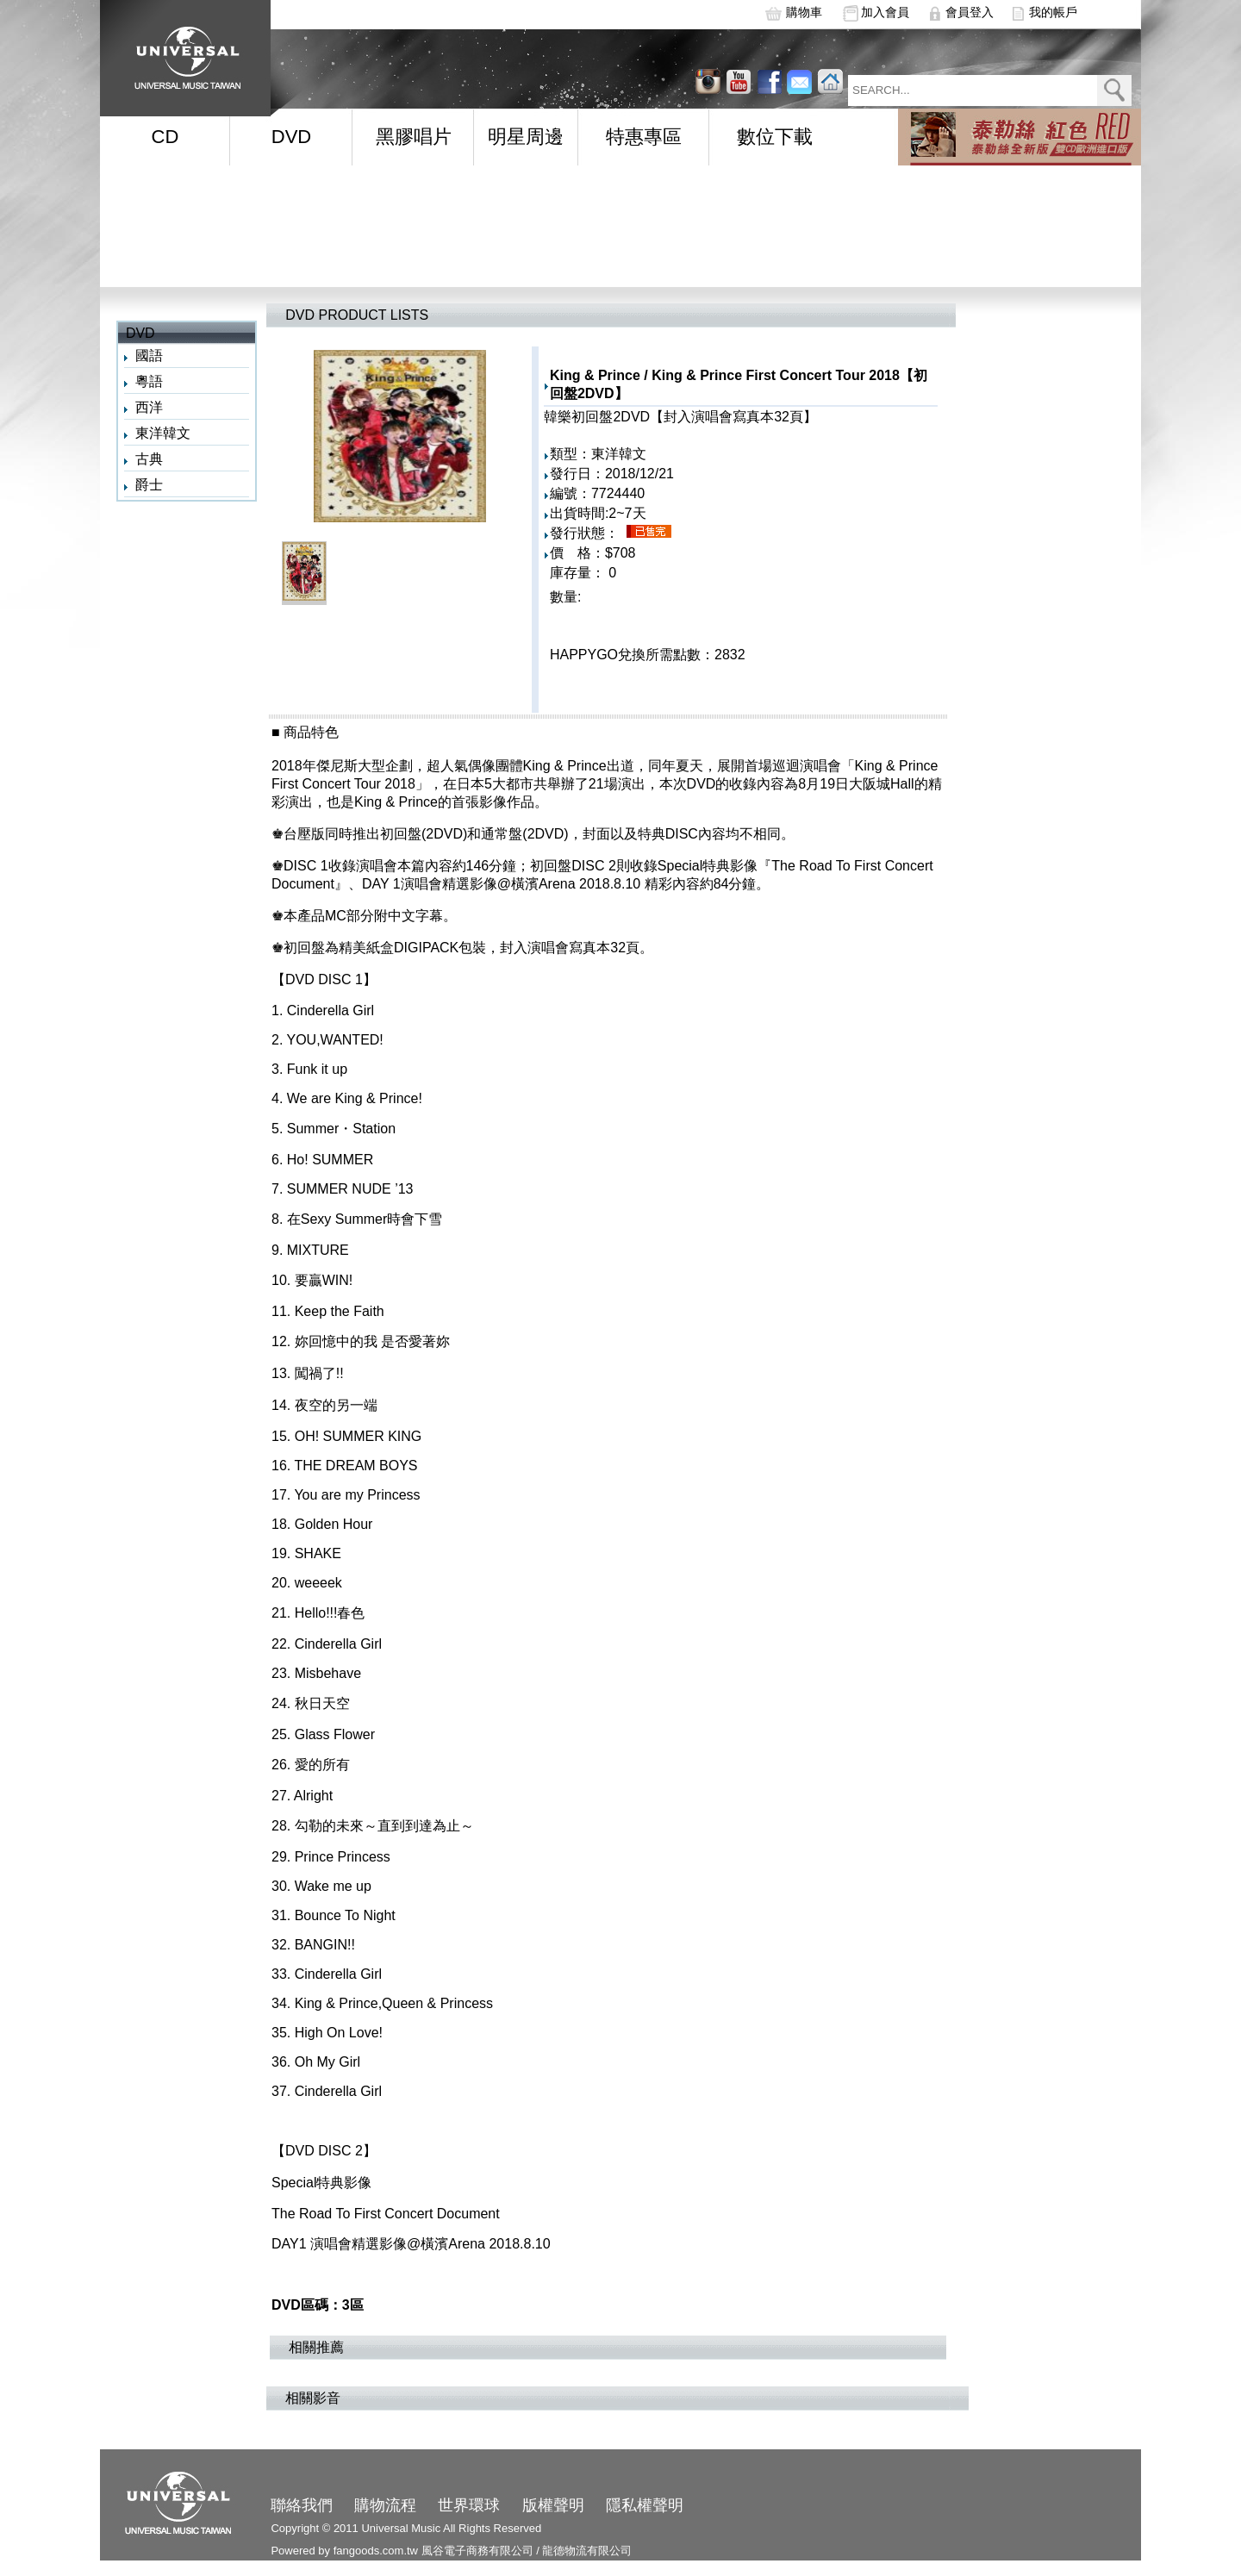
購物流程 (385, 2505)
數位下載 (775, 136)
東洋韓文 (162, 433)
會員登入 (969, 12)
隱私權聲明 (644, 2505)
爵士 (149, 484)
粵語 (149, 381)
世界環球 (469, 2505)
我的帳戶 (1053, 12)
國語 (149, 355)
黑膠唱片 (414, 136)
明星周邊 (526, 136)
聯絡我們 (302, 2505)
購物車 (804, 12)
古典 (149, 459)
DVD (291, 136)
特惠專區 (644, 136)
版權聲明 (553, 2505)
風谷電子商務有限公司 (477, 2550)
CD (165, 136)
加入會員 (885, 12)
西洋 (149, 407)
